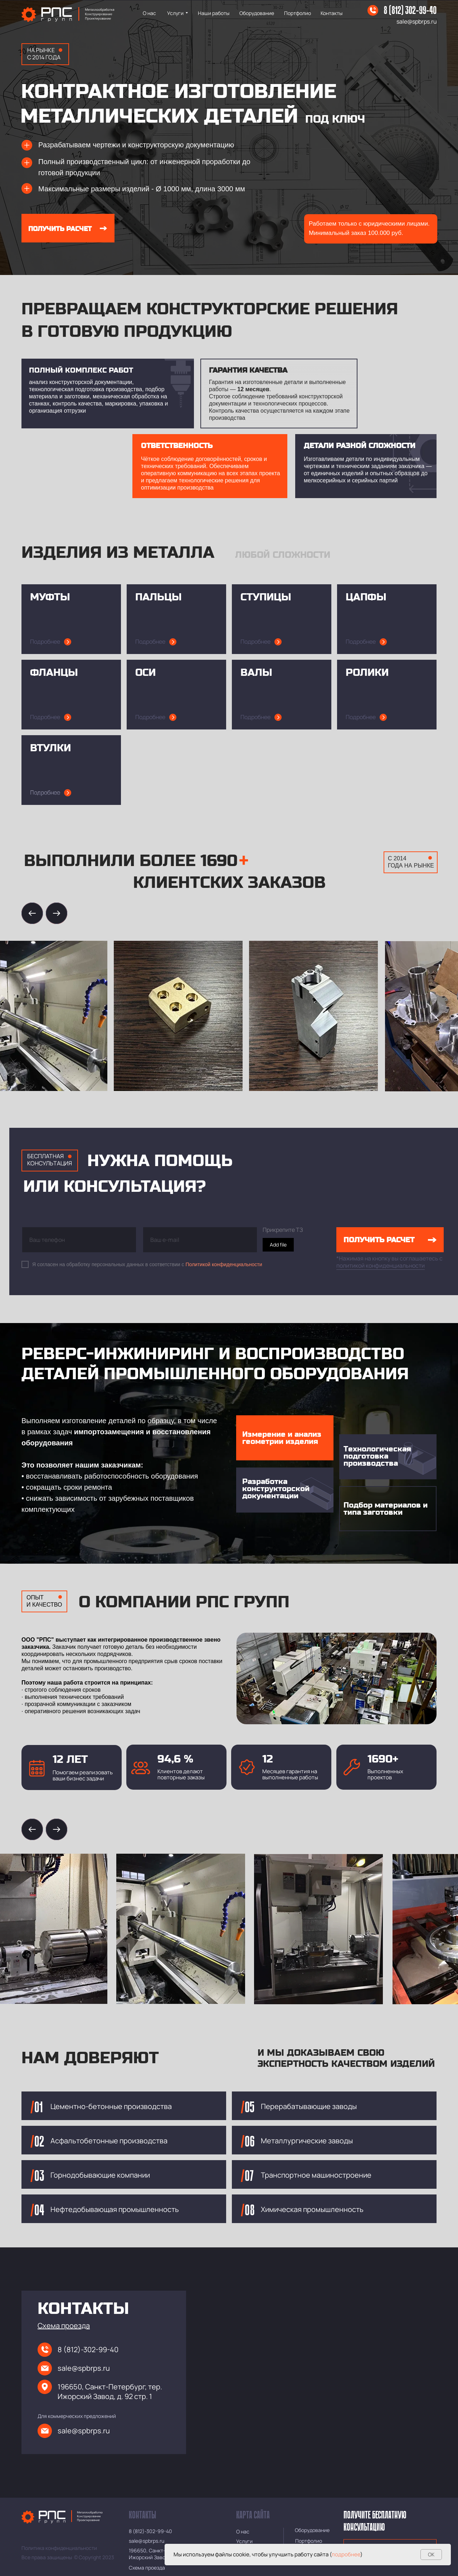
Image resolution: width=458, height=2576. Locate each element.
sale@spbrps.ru (416, 21)
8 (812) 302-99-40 (410, 11)
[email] (200, 1239)
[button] (64, 2325)
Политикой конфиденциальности (223, 1264)
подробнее (346, 2554)
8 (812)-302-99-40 (88, 2349)
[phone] (79, 1239)
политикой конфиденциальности (380, 1265)
